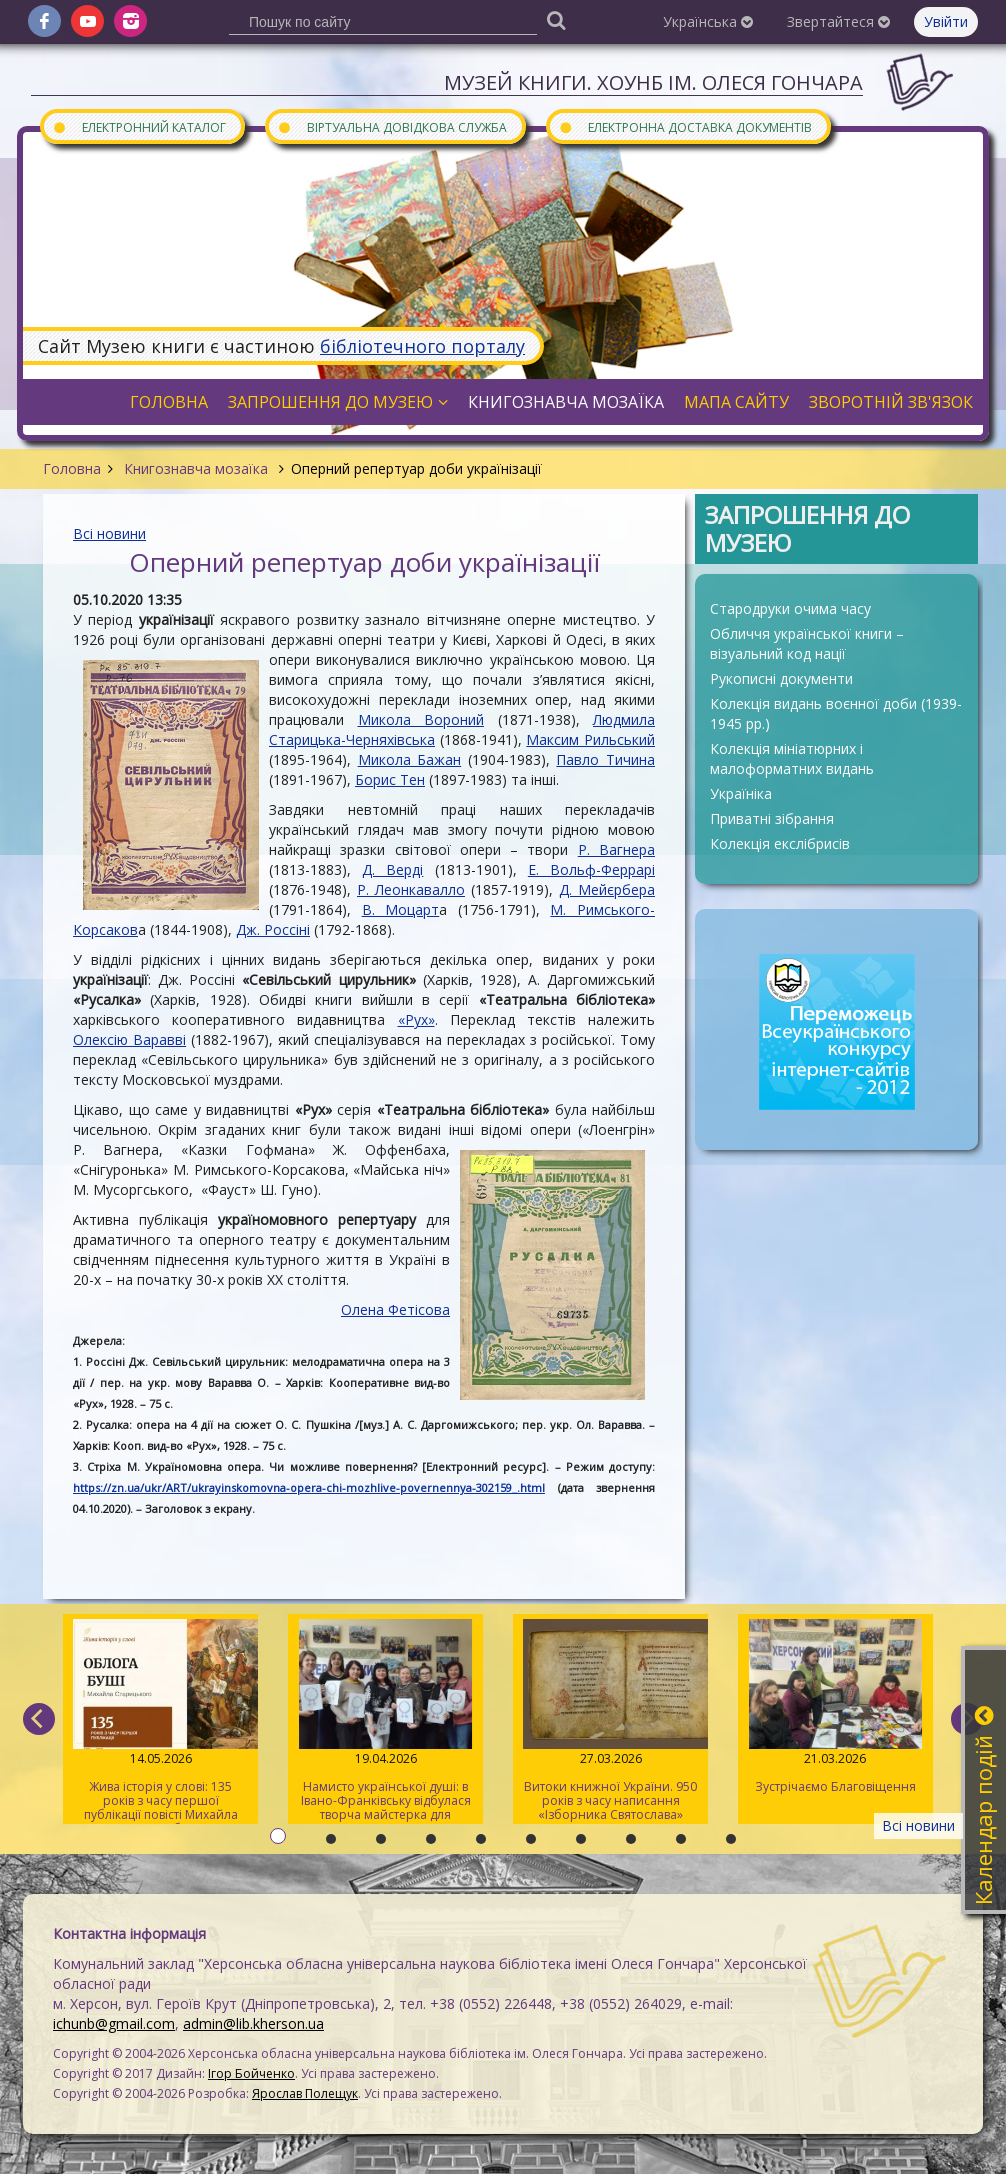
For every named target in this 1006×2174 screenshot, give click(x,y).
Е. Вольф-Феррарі (591, 869)
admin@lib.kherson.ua (253, 2023)
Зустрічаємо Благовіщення (835, 1707)
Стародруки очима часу (790, 608)
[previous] (39, 1719)
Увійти (946, 21)
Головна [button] (169, 402)
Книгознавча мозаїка (196, 468)
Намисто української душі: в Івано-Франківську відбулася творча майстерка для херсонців (385, 1721)
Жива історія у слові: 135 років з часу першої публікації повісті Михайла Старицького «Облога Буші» (160, 1721)
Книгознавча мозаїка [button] (566, 402)
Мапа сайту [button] (736, 402)
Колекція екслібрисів (780, 843)
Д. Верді (392, 869)
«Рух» (416, 1019)
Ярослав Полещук (305, 2093)
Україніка (741, 793)
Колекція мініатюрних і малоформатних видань (792, 758)
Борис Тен (390, 779)
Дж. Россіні (273, 929)
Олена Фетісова (395, 1309)
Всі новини (109, 533)
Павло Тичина (605, 759)
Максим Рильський (590, 739)
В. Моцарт (401, 909)
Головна (72, 468)
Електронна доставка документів (685, 126)
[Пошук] (556, 19)
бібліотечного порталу (422, 346)
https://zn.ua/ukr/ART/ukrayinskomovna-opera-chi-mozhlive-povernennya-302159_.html (309, 1487)
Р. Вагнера (616, 849)
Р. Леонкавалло (411, 889)
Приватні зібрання (772, 818)
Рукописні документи (781, 678)
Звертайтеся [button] (838, 21)
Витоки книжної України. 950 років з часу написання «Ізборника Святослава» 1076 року (610, 1721)
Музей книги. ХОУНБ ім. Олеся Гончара (653, 82)
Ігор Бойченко (251, 2073)
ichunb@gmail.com (114, 2023)
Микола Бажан (410, 759)
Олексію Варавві (129, 1039)
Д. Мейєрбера (607, 889)
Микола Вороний (421, 719)
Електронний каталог (139, 126)
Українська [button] (708, 21)
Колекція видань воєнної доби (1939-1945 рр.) (836, 713)
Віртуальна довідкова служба (392, 126)
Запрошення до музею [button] (338, 402)
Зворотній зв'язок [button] (891, 402)
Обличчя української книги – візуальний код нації (807, 643)
